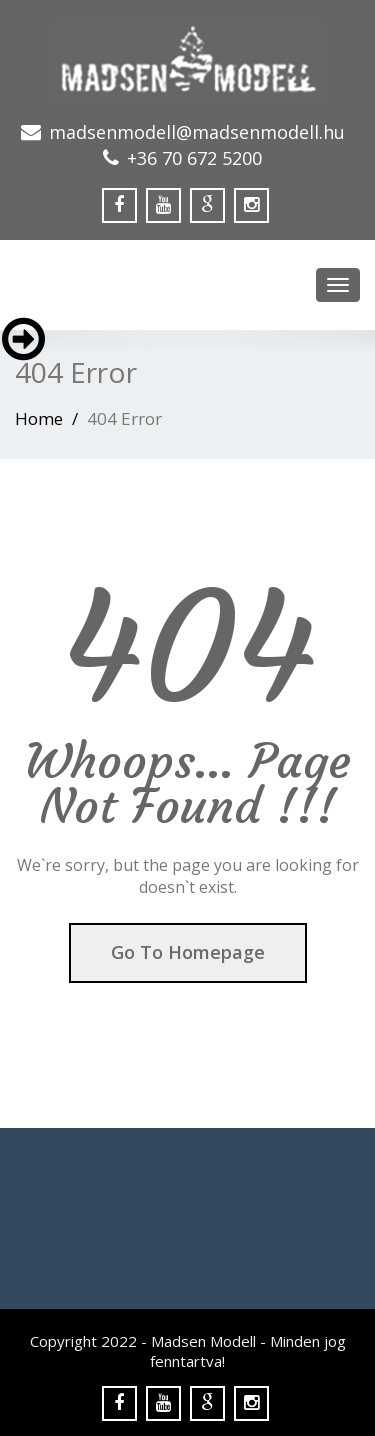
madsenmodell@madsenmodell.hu (197, 132)
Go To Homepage (188, 952)
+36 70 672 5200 (194, 158)
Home (39, 418)
